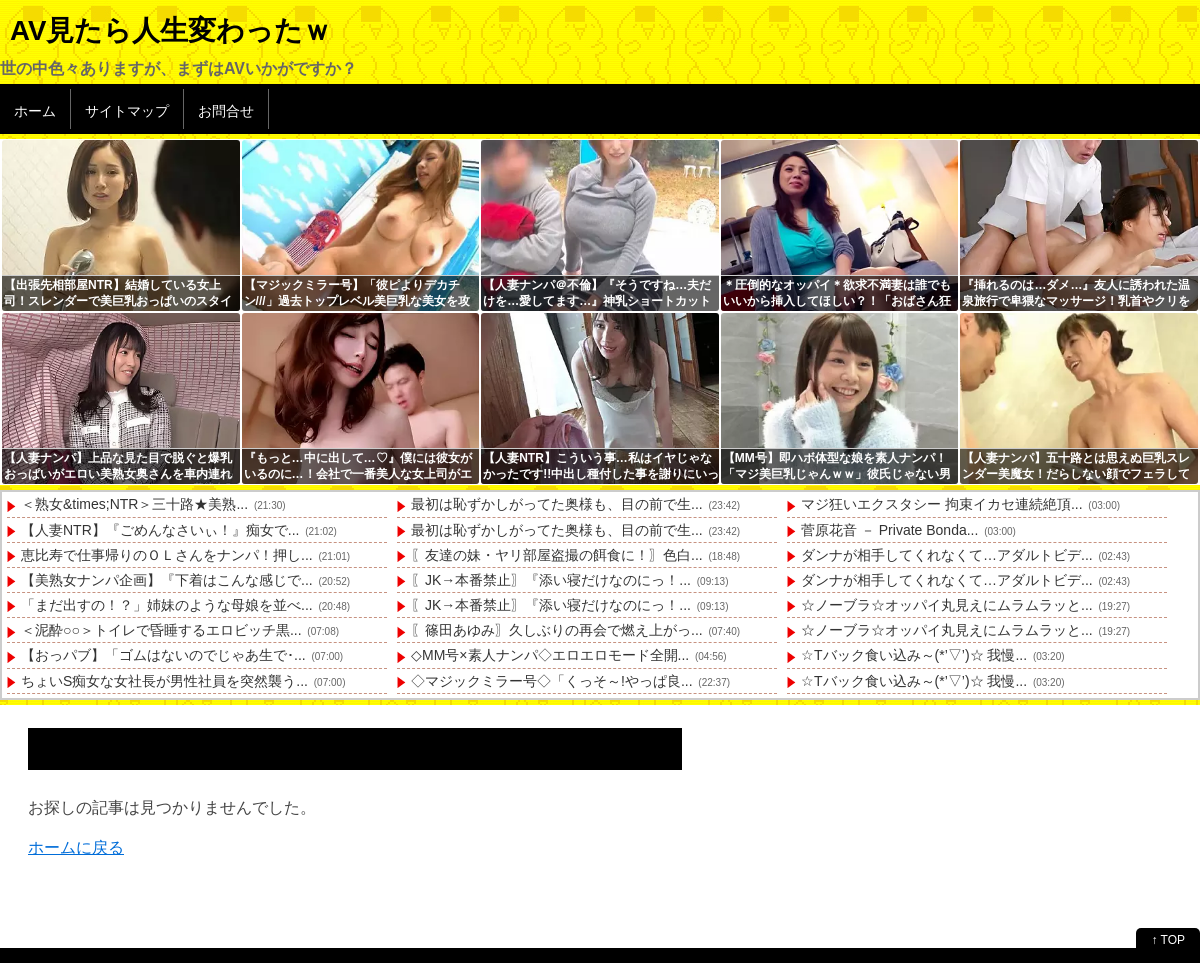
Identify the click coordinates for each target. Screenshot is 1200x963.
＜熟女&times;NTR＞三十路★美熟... (134, 504)
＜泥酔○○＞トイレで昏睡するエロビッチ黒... (161, 630)
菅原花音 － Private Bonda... (889, 530)
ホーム (35, 111)
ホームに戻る (76, 847)
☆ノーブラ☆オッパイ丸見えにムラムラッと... (947, 605)
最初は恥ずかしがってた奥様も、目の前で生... (557, 504)
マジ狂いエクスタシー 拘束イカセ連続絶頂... (942, 504)
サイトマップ (127, 111)
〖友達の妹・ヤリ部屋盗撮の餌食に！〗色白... (557, 555)
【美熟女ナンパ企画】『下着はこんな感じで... (167, 580)
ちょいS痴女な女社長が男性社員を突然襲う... (164, 681)
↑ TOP (1168, 940)
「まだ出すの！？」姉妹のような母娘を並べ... (167, 605)
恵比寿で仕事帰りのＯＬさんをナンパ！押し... (167, 555)
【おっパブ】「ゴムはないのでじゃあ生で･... (163, 655)
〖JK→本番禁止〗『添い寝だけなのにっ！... (551, 580)
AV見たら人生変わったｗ (170, 30)
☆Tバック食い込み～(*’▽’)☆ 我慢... (914, 655)
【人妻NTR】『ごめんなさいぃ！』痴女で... (160, 530)
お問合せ (226, 111)
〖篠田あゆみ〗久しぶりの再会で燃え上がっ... (557, 630)
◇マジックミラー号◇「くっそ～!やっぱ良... (552, 681)
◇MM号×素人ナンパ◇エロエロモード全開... (550, 655)
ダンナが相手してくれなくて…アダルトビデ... (947, 555)
